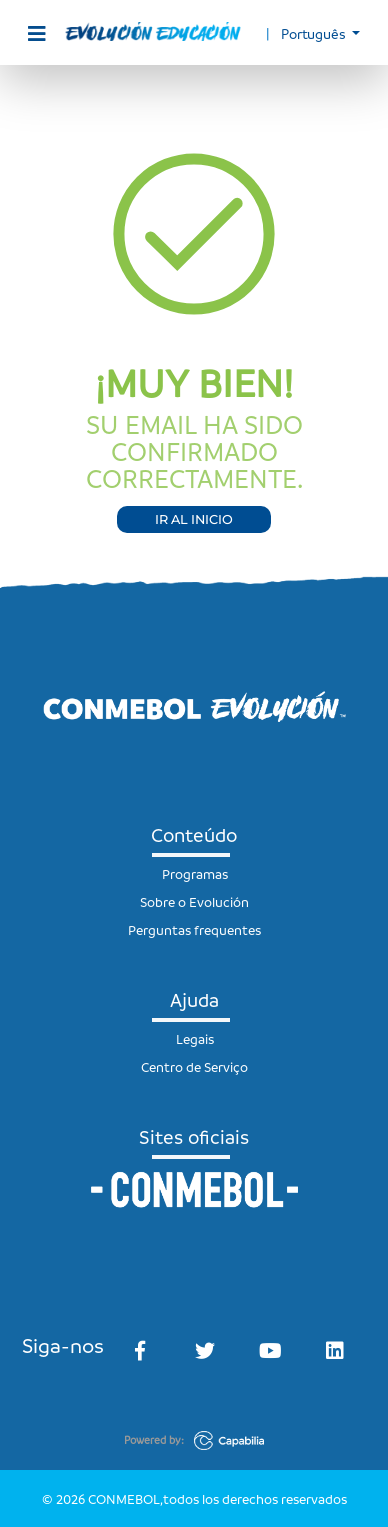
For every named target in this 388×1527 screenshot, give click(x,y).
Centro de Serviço (194, 1066)
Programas (195, 873)
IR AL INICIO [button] (194, 519)
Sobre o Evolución (194, 901)
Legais (195, 1038)
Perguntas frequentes (194, 929)
